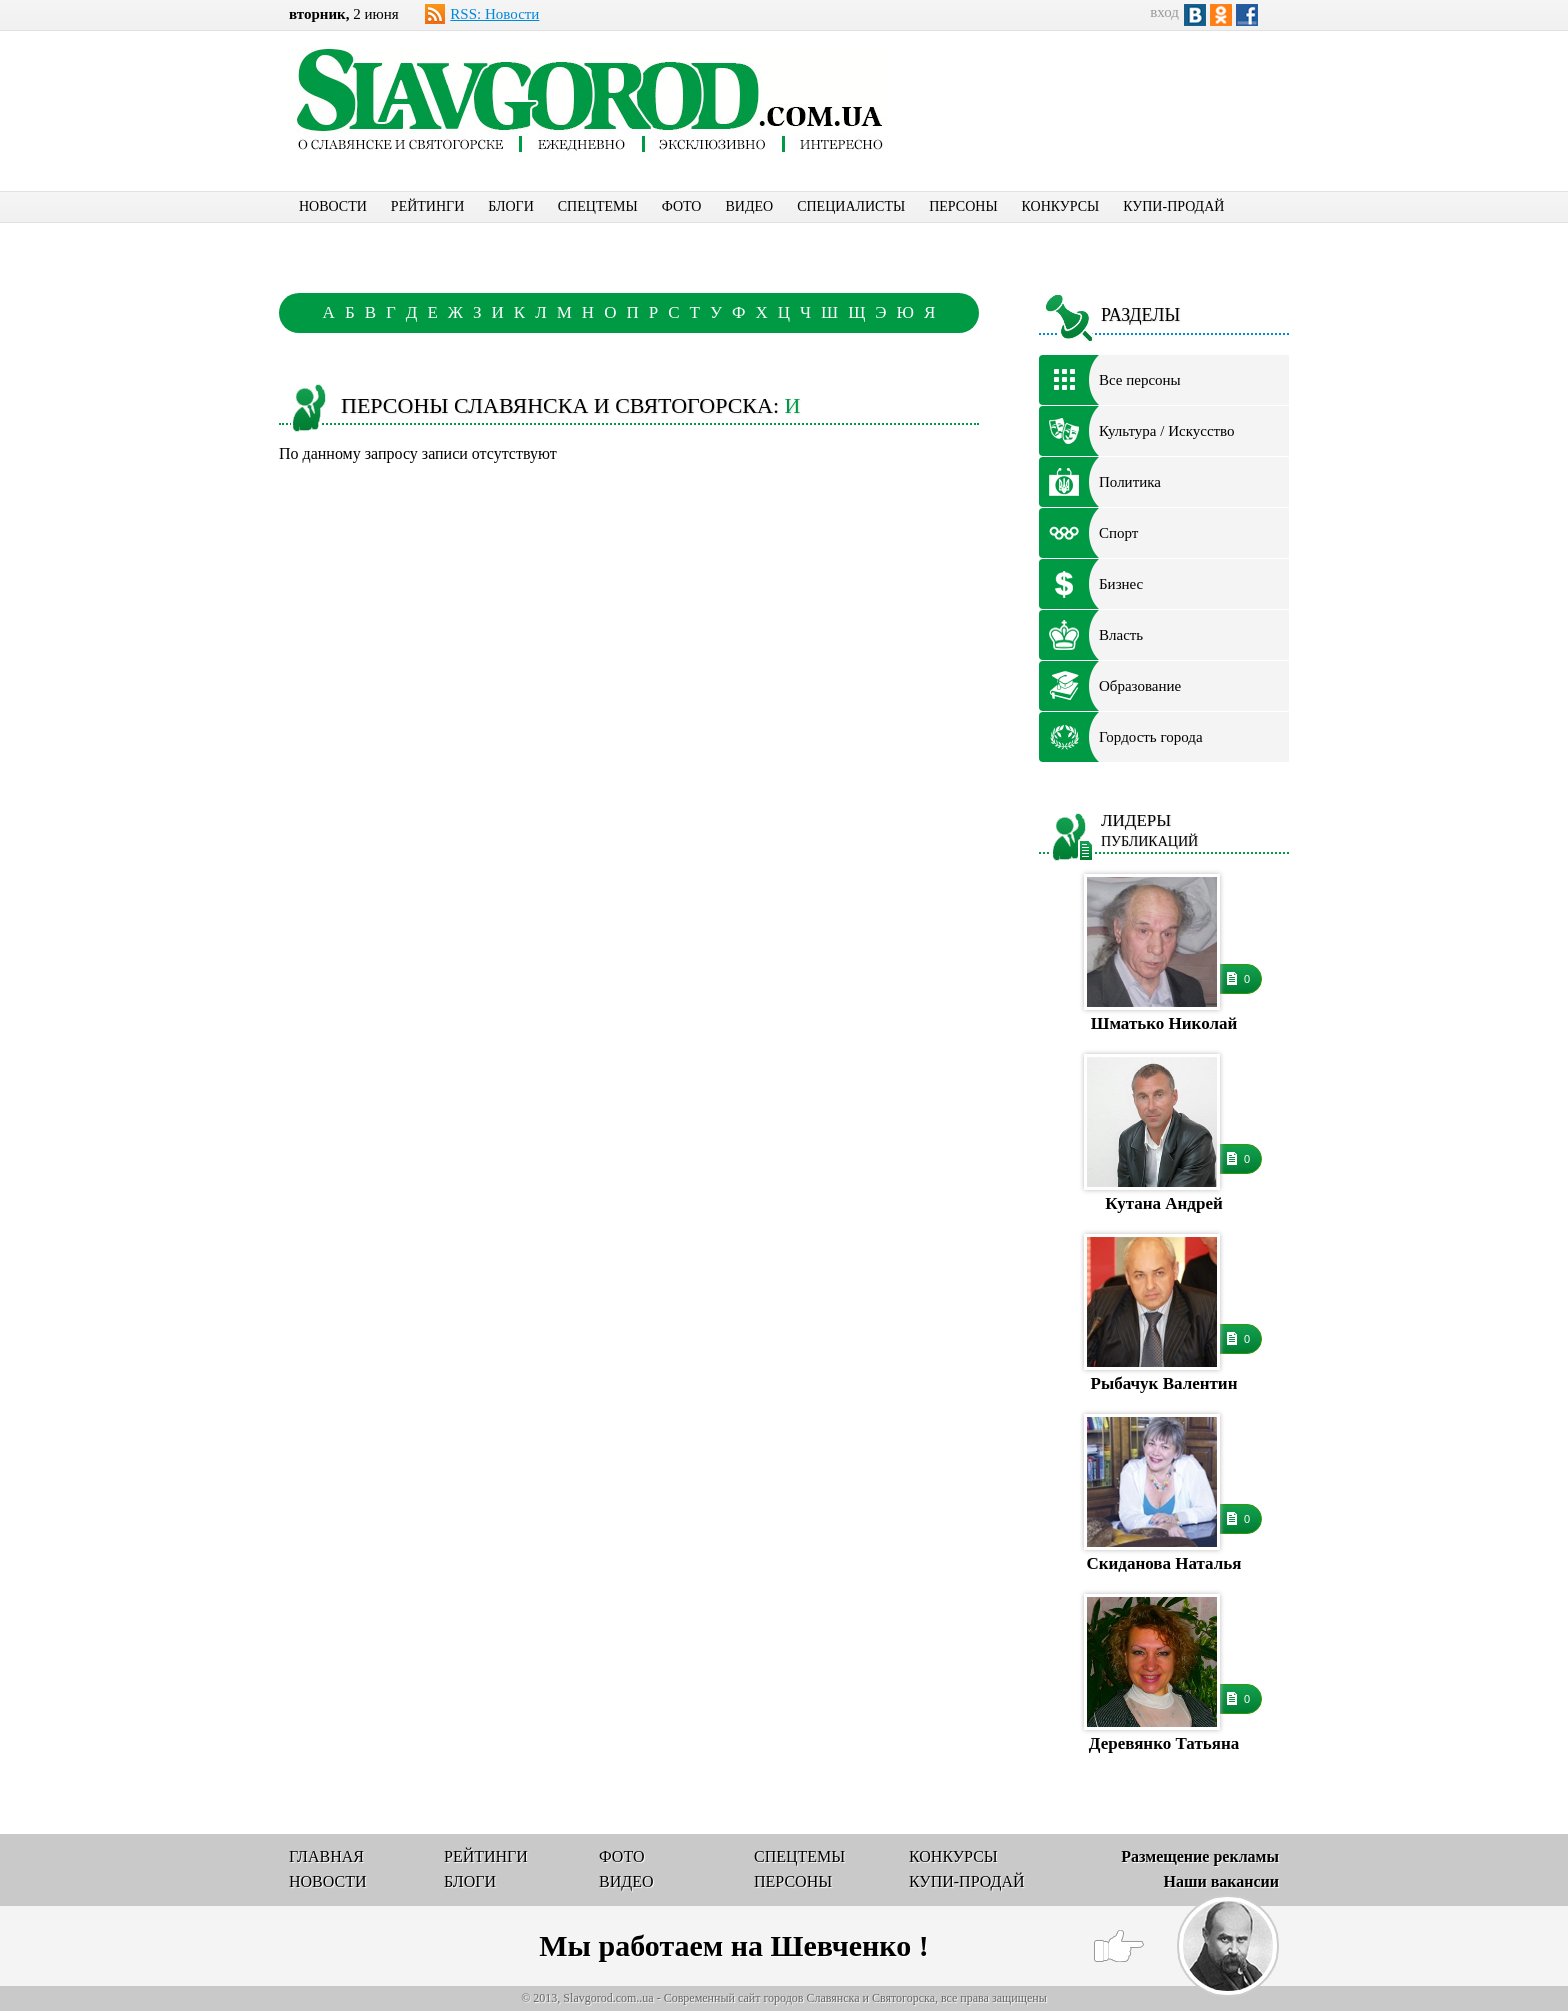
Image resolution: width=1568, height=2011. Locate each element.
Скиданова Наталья (1164, 1563)
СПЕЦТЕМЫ (598, 206)
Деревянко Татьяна (1164, 1743)
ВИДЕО (749, 206)
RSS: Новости (494, 14)
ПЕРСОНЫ (963, 206)
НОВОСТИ (333, 206)
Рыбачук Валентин (1164, 1383)
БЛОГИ (511, 206)
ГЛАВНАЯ (326, 1856)
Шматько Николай (1164, 1023)
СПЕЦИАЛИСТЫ (851, 206)
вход (1164, 12)
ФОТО (682, 206)
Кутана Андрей (1163, 1203)
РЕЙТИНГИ (427, 206)
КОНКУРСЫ (1061, 206)
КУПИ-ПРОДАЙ (1173, 206)
